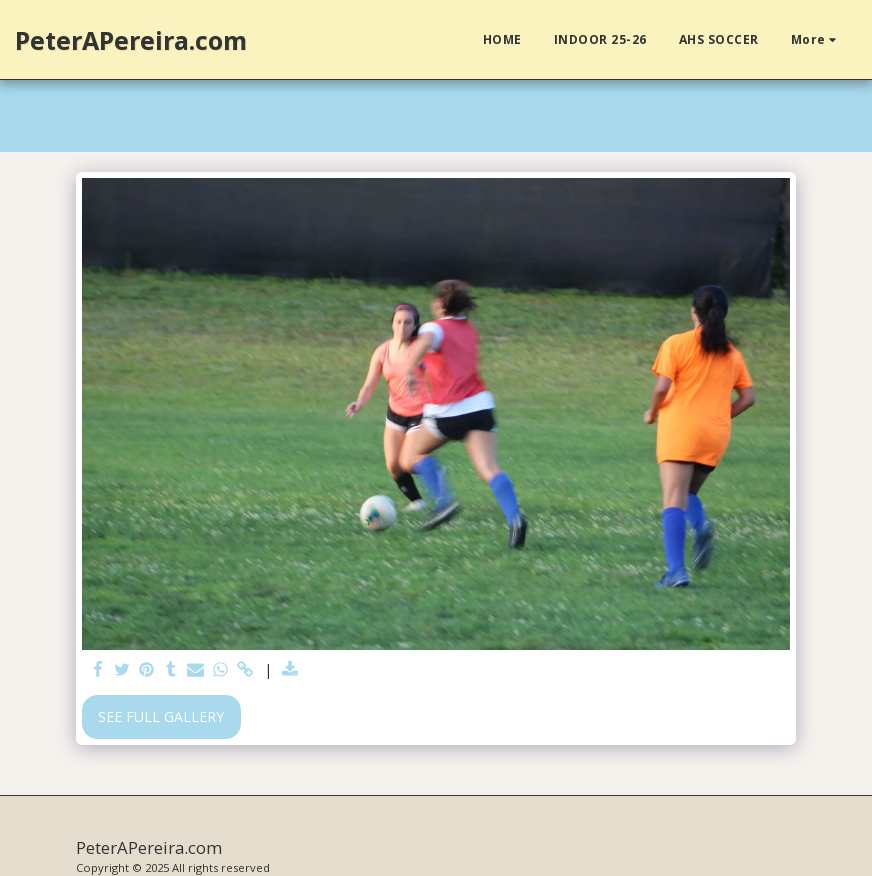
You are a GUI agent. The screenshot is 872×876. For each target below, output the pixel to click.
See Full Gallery (161, 716)
